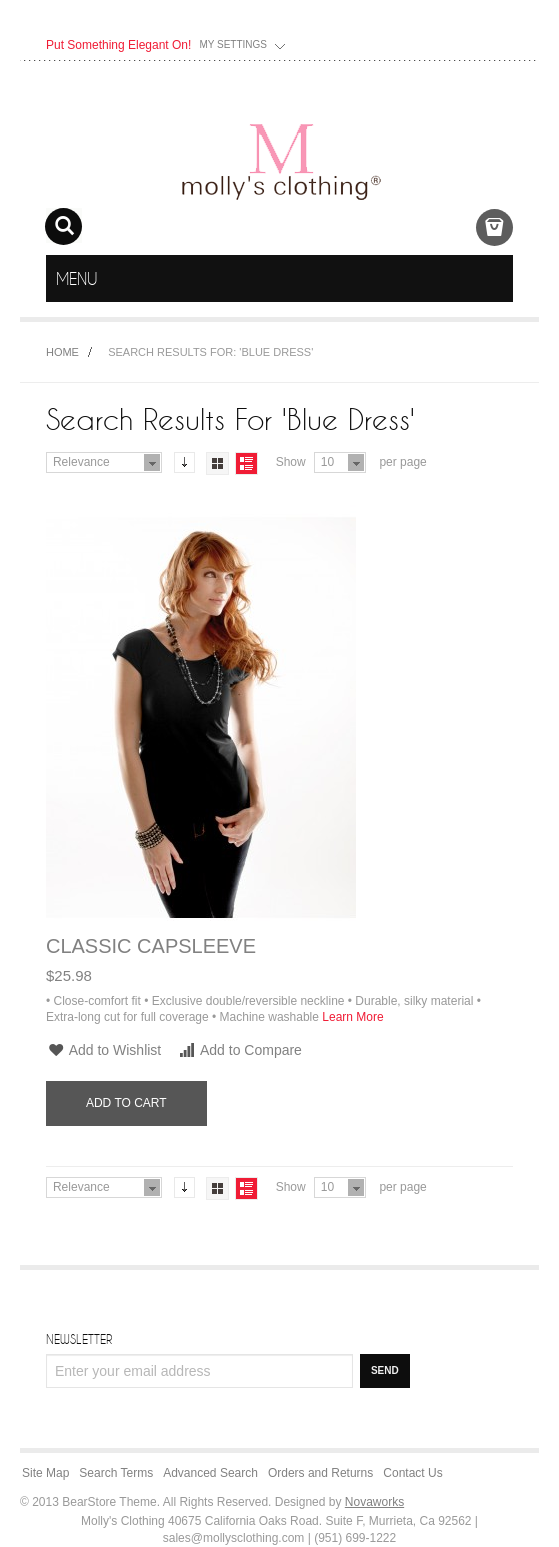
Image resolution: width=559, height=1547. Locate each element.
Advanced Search (210, 1473)
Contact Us (412, 1473)
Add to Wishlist (103, 1050)
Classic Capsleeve (151, 946)
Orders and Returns (320, 1473)
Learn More (352, 1017)
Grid (217, 463)
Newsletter (79, 1339)
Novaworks (374, 1502)
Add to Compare (239, 1050)
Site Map (45, 1473)
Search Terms (116, 1473)
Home (62, 352)
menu (494, 279)
